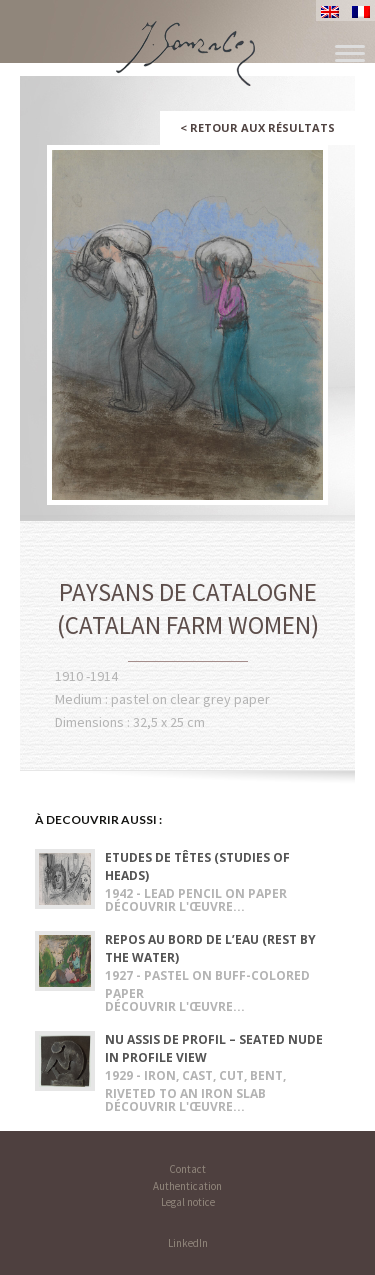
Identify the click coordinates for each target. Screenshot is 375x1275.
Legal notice (188, 1202)
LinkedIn (188, 1243)
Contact (187, 1169)
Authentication (187, 1186)
